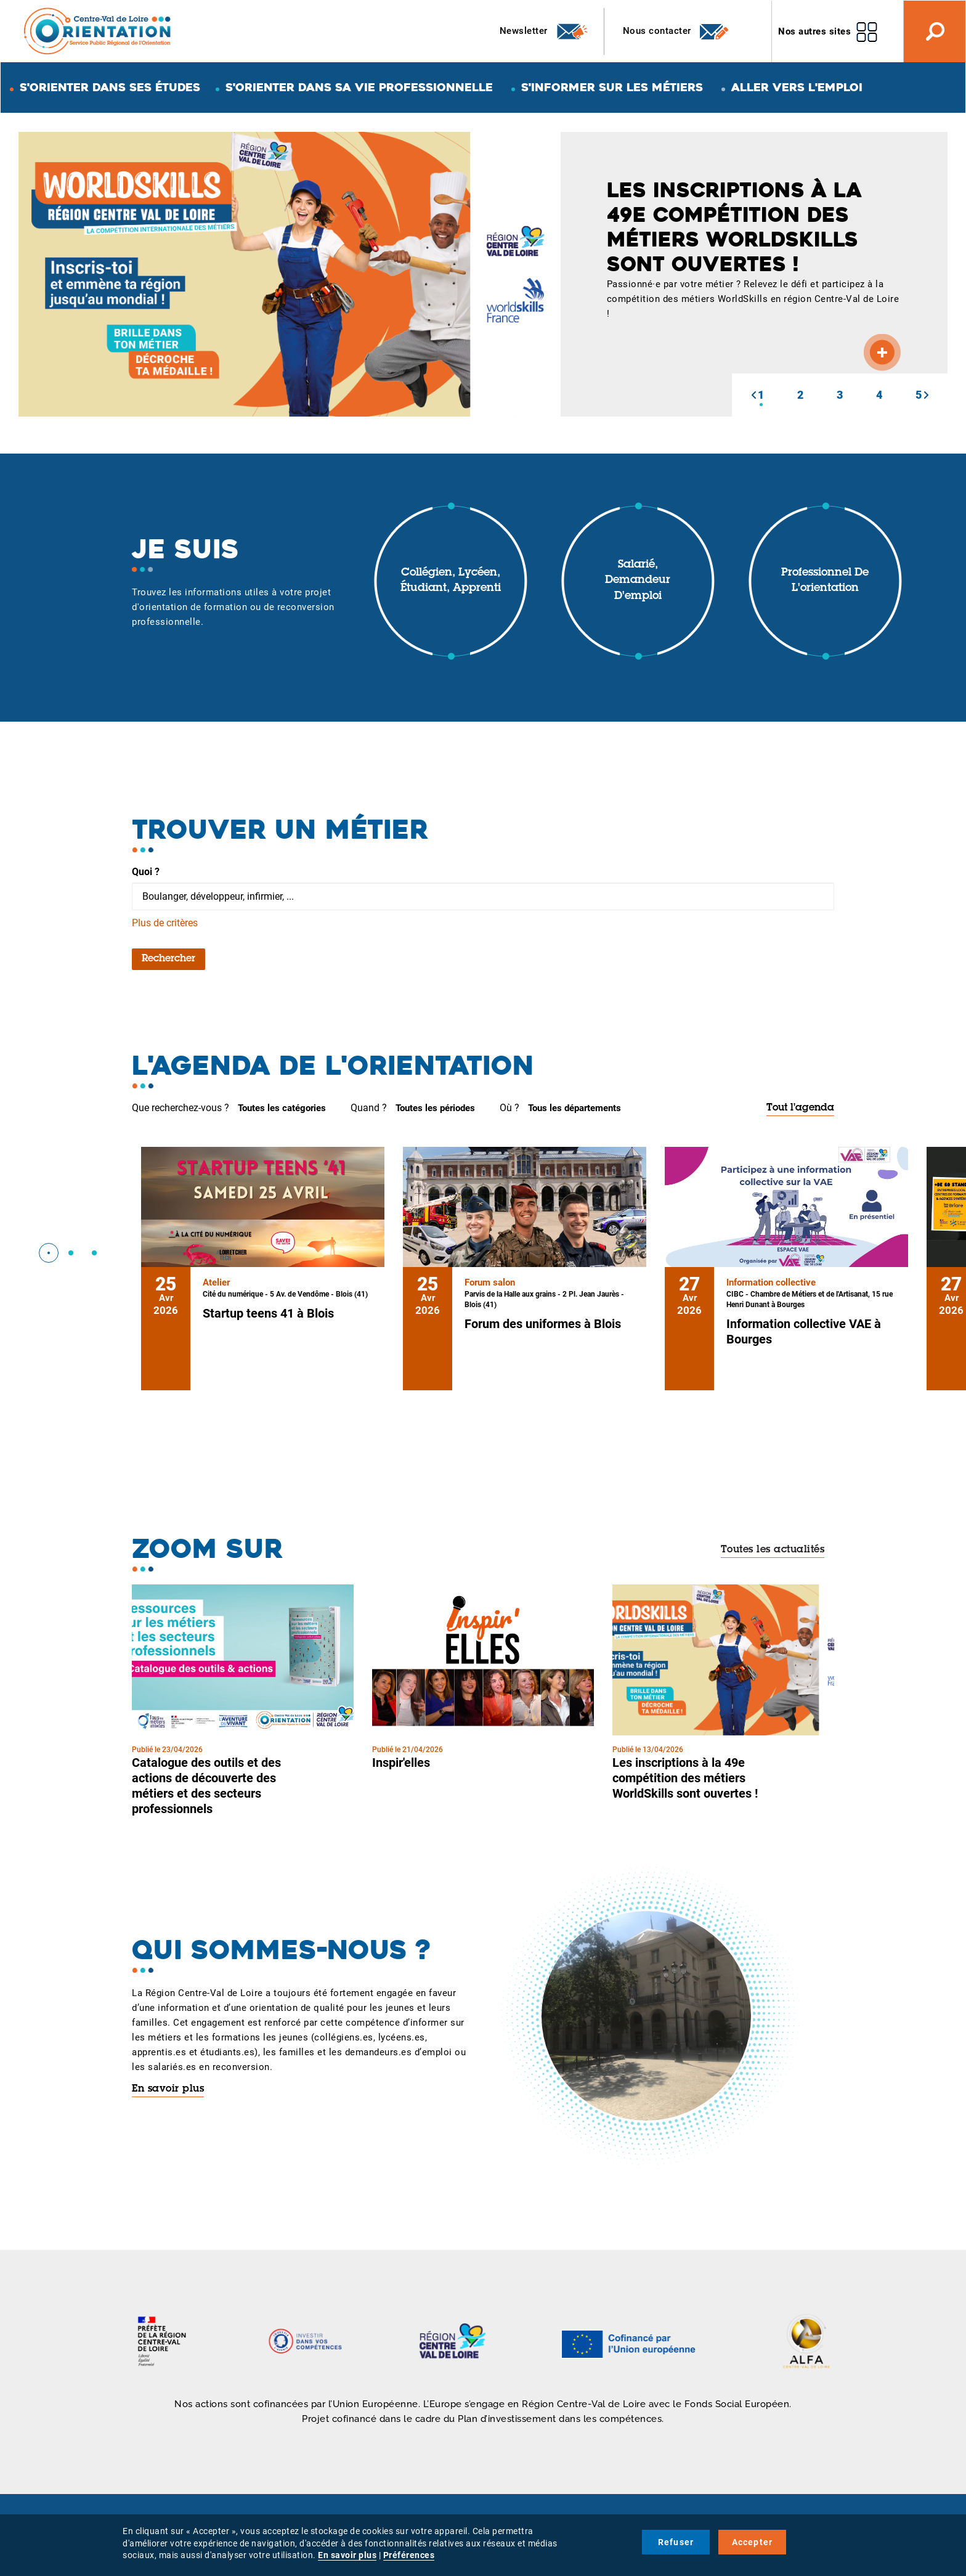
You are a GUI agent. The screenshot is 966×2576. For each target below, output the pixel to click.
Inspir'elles (401, 1762)
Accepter (752, 2542)
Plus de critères (165, 923)
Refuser (676, 2542)
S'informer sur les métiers (612, 87)
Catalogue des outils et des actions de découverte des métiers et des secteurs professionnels (206, 1785)
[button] (753, 395)
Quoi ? (146, 872)
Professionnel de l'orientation (825, 581)
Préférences (409, 2555)
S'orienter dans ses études (110, 87)
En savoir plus (168, 2089)
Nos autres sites (814, 31)
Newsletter (544, 31)
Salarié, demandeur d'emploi (637, 581)
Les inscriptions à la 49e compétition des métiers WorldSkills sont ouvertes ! (685, 1778)
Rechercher (168, 959)
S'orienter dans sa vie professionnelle (359, 87)
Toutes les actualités (773, 1550)
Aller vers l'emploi (796, 87)
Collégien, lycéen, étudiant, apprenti (450, 581)
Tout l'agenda (800, 1108)
